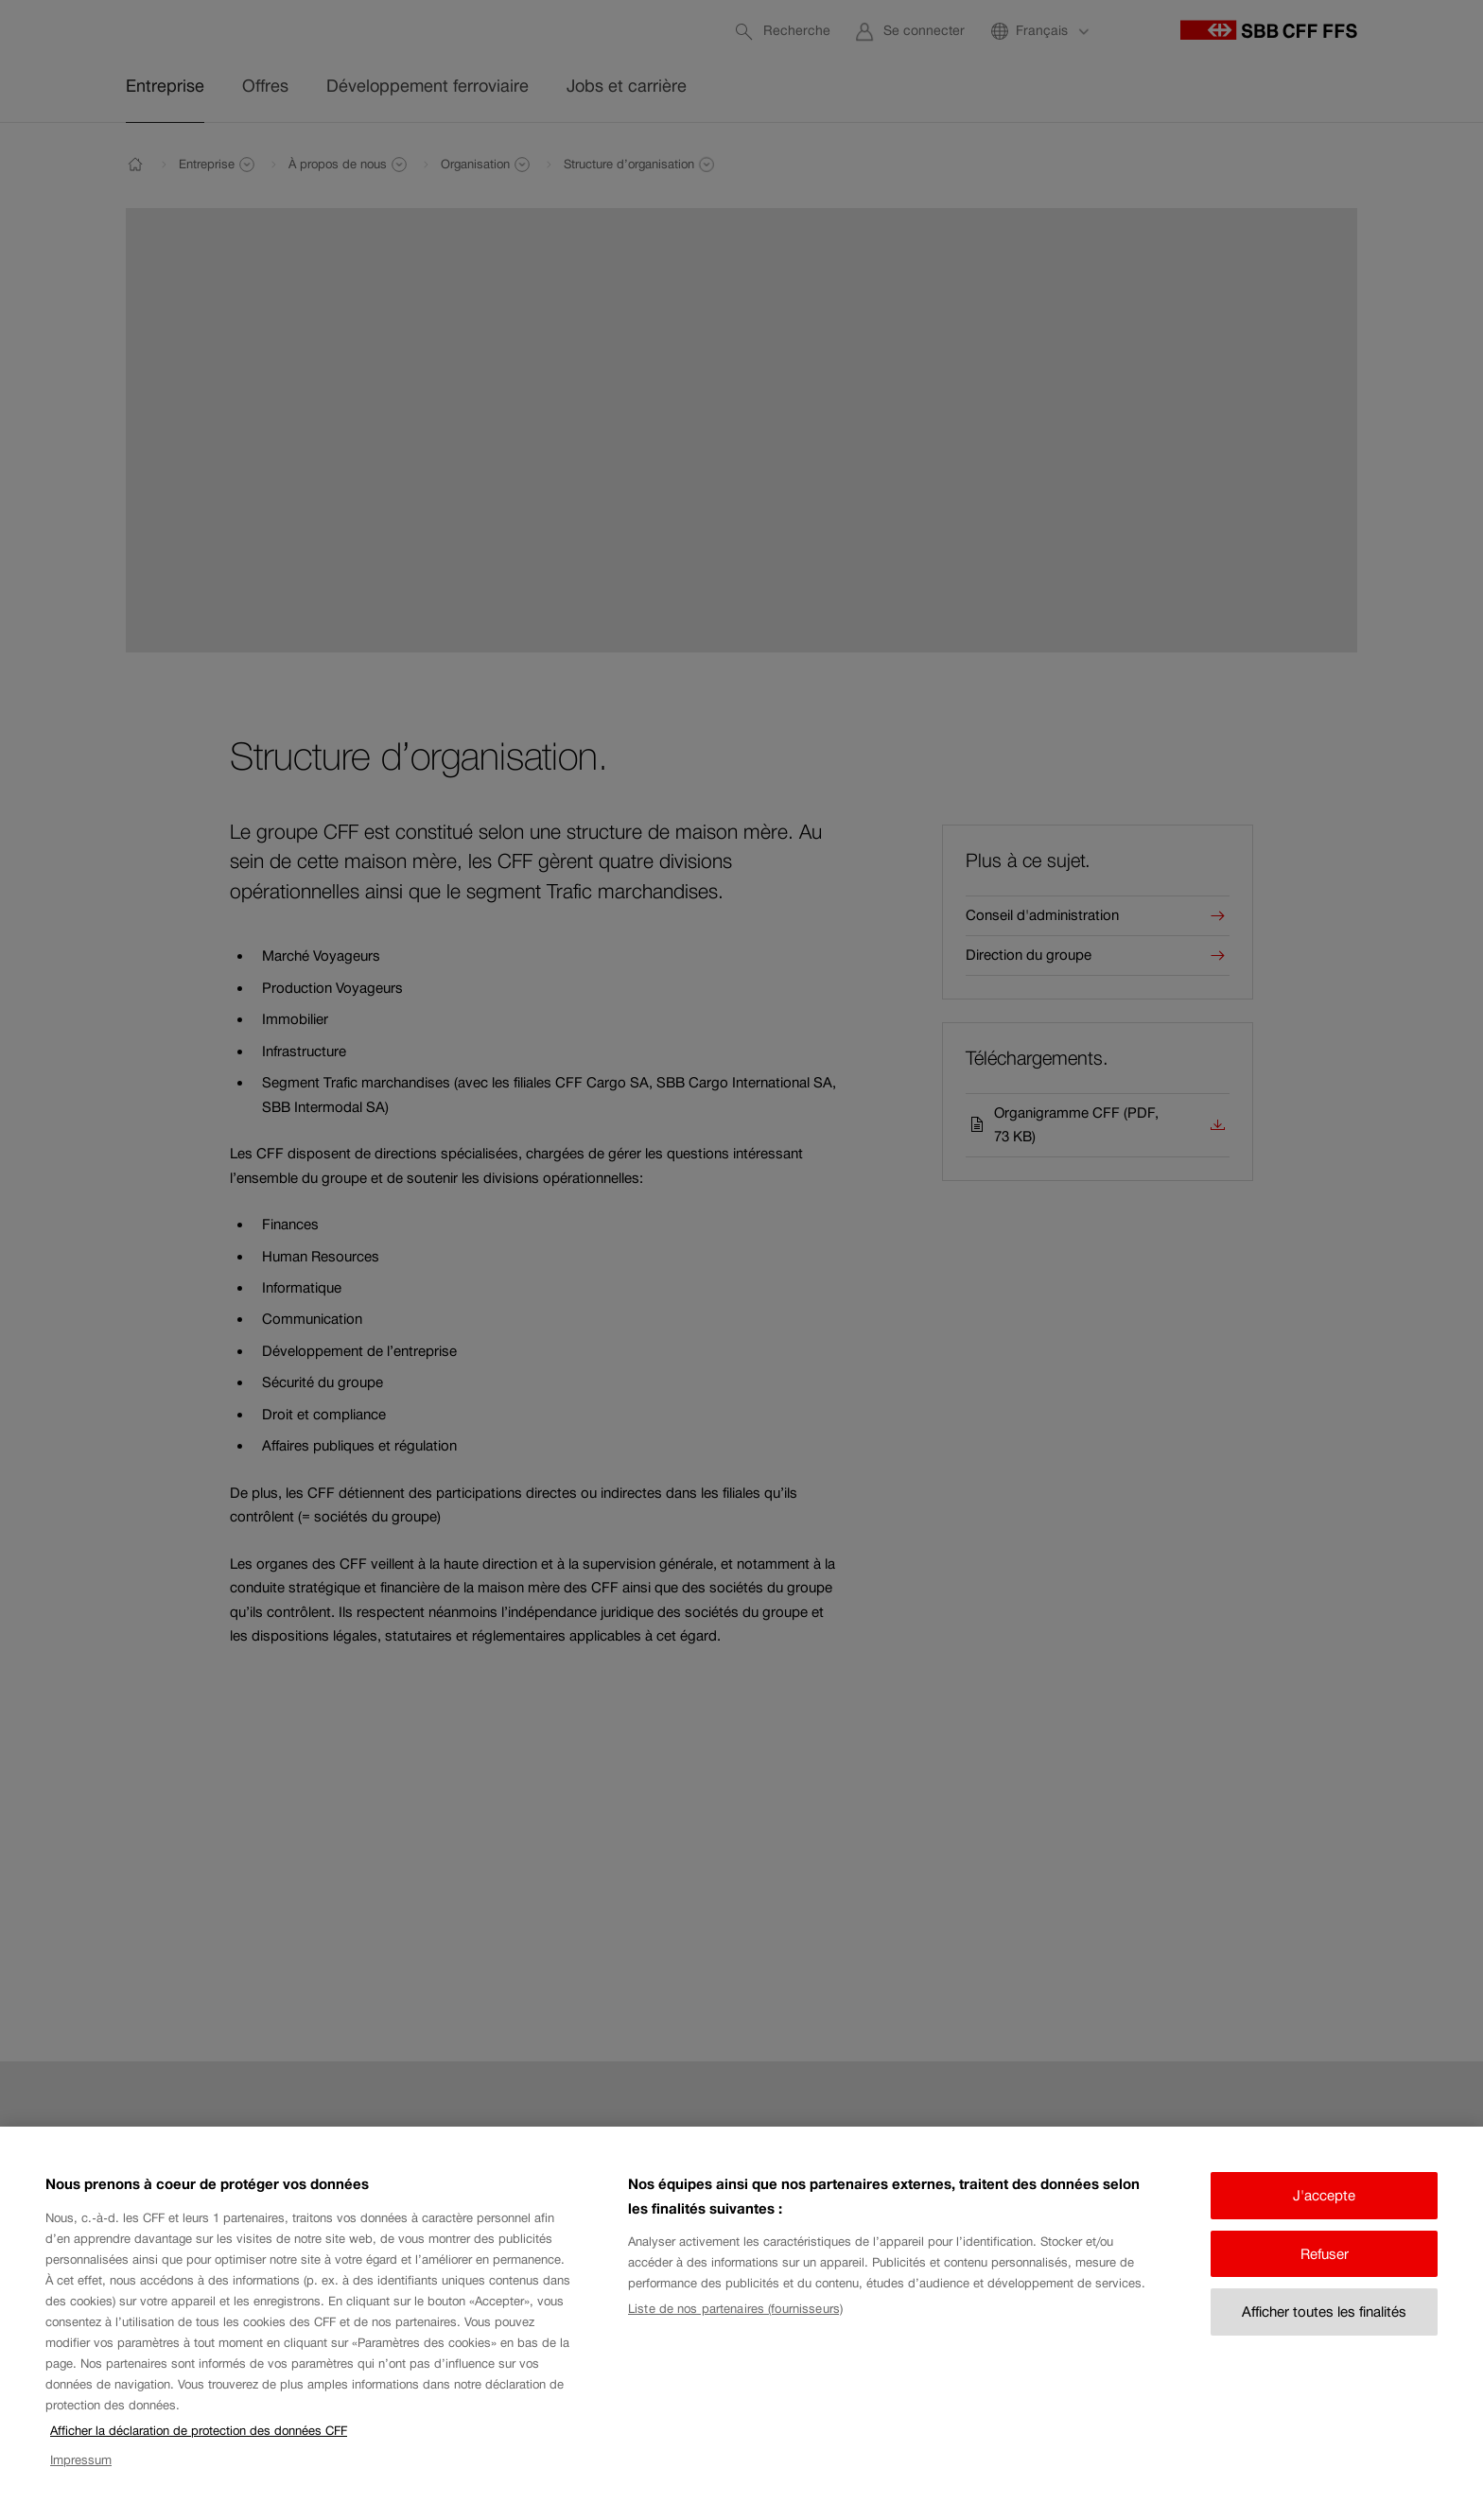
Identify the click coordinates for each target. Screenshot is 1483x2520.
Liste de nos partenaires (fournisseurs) (735, 2328)
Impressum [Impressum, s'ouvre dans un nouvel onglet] (81, 2480)
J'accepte (1324, 2215)
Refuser (1324, 2274)
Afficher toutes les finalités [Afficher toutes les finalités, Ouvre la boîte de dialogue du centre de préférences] (1324, 2331)
